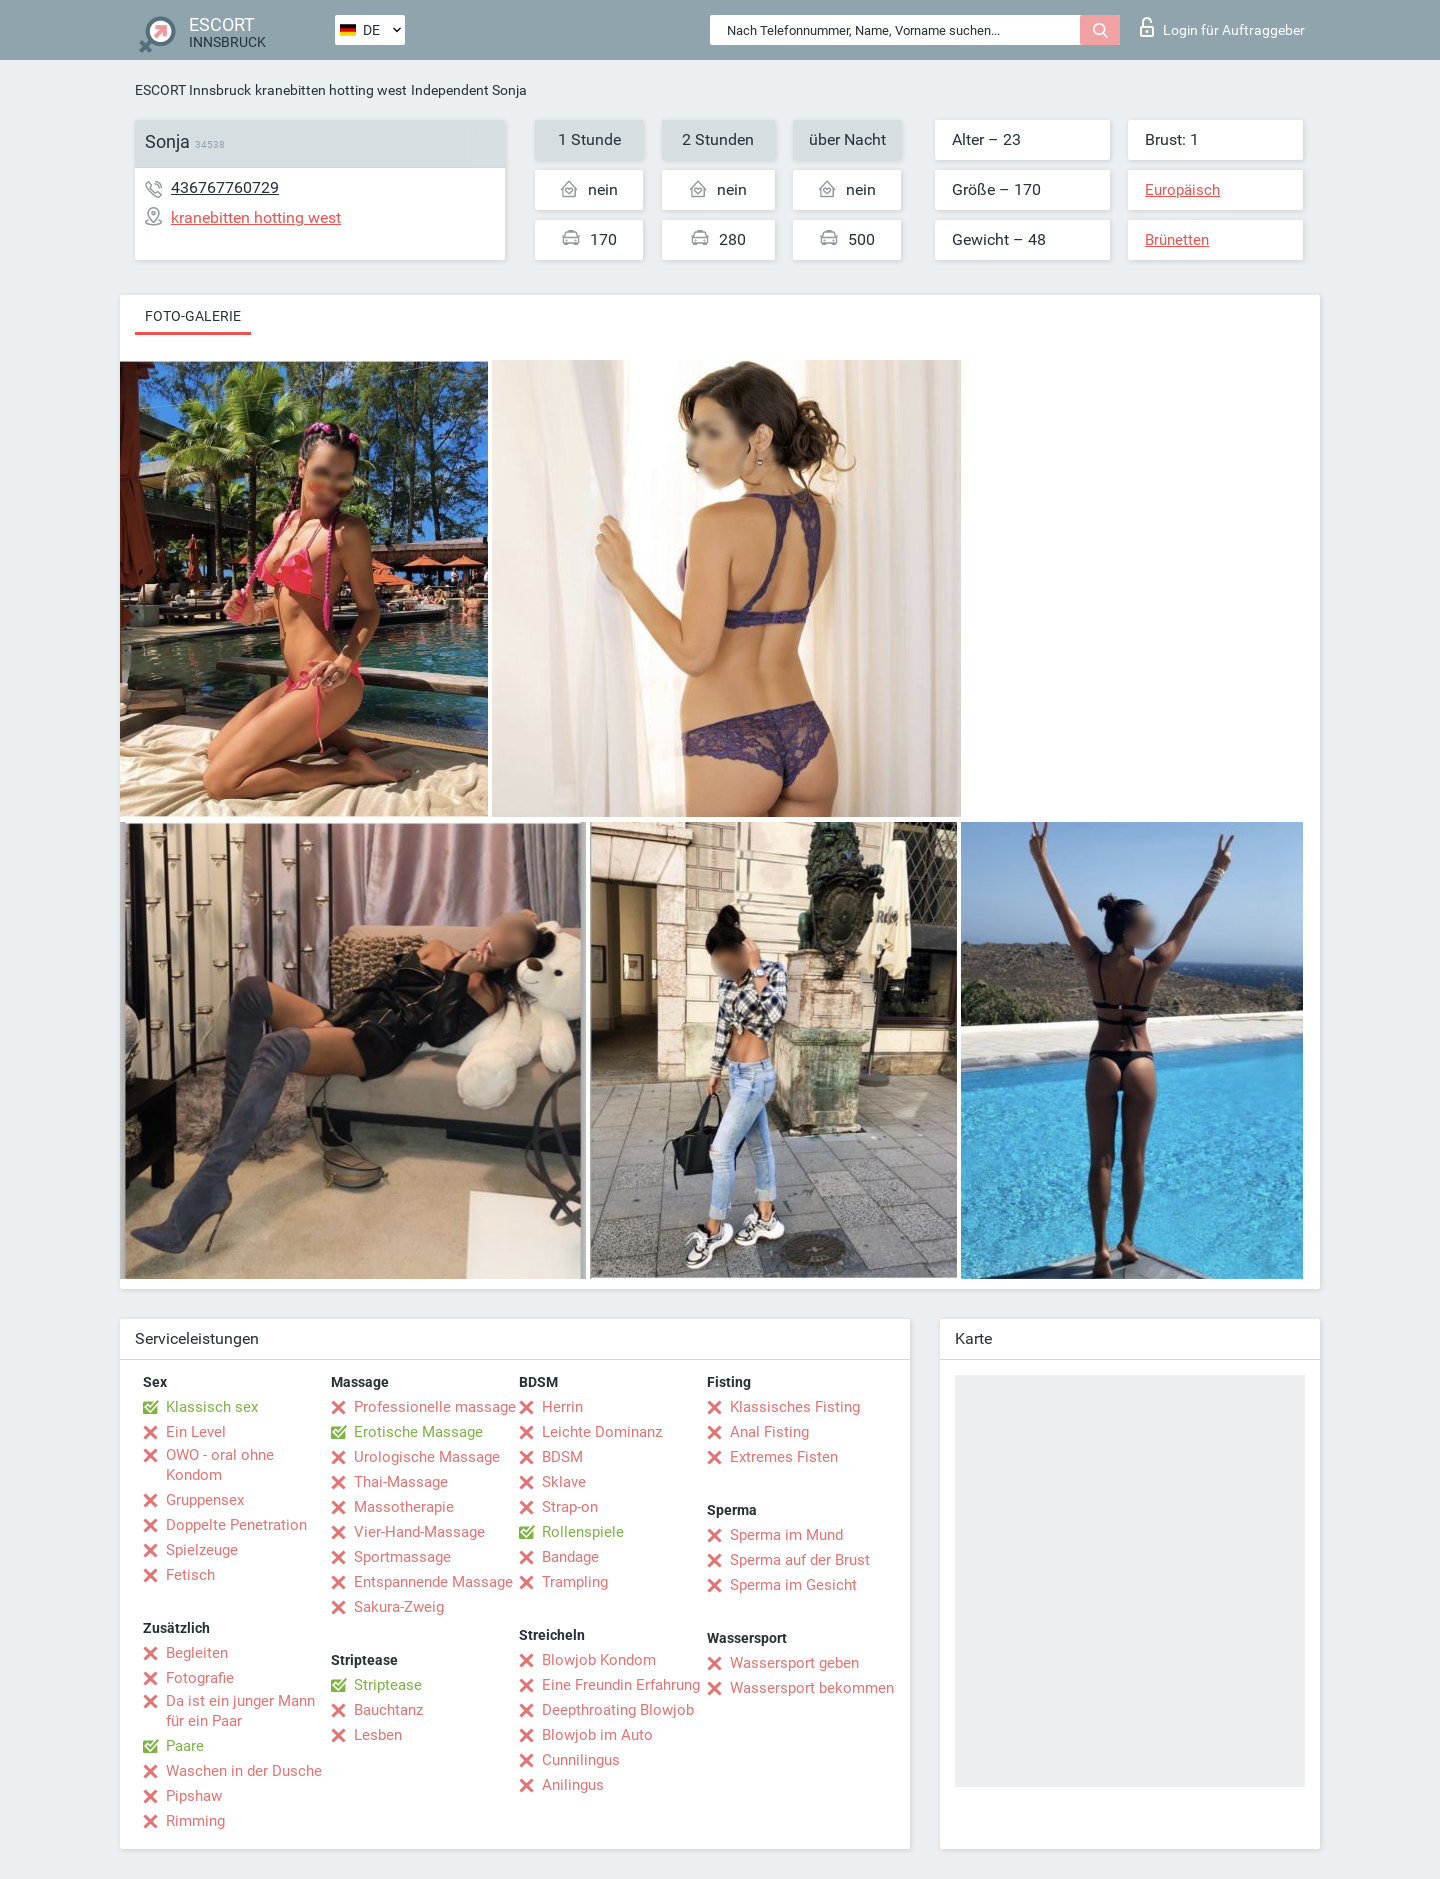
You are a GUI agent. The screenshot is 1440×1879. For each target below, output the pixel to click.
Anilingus (573, 1785)
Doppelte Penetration (236, 1525)
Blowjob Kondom (599, 1660)
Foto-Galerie (193, 316)
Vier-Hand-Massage (419, 1532)
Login (1222, 27)
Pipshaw (194, 1796)
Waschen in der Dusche (244, 1771)
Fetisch (190, 1575)
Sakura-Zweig (399, 1607)
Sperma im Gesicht (793, 1585)
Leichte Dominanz (602, 1432)
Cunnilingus (581, 1760)
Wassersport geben (794, 1663)
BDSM (562, 1457)
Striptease (388, 1685)
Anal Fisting (769, 1432)
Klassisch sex (212, 1407)
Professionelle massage (435, 1407)
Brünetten (1177, 240)
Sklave (564, 1482)
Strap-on (570, 1507)
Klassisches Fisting (795, 1407)
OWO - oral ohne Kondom (220, 1465)
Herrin (562, 1407)
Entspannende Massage (433, 1582)
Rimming (195, 1821)
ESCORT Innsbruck (193, 90)
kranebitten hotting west (331, 90)
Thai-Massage (401, 1482)
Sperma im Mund (786, 1535)
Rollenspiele (583, 1532)
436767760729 (225, 187)
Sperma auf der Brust (800, 1560)
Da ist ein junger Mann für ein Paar (240, 1711)
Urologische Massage (427, 1457)
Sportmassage (402, 1557)
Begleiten (197, 1653)
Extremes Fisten (784, 1457)
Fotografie (200, 1678)
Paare (185, 1746)
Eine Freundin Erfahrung (621, 1685)
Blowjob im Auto (597, 1735)
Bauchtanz (388, 1710)
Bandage (570, 1557)
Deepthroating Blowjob (618, 1710)
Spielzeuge (202, 1550)
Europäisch (1182, 190)
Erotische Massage (418, 1432)
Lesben (378, 1735)
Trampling (575, 1582)
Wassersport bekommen (812, 1688)
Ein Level (196, 1432)
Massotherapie (404, 1507)
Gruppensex (205, 1500)
